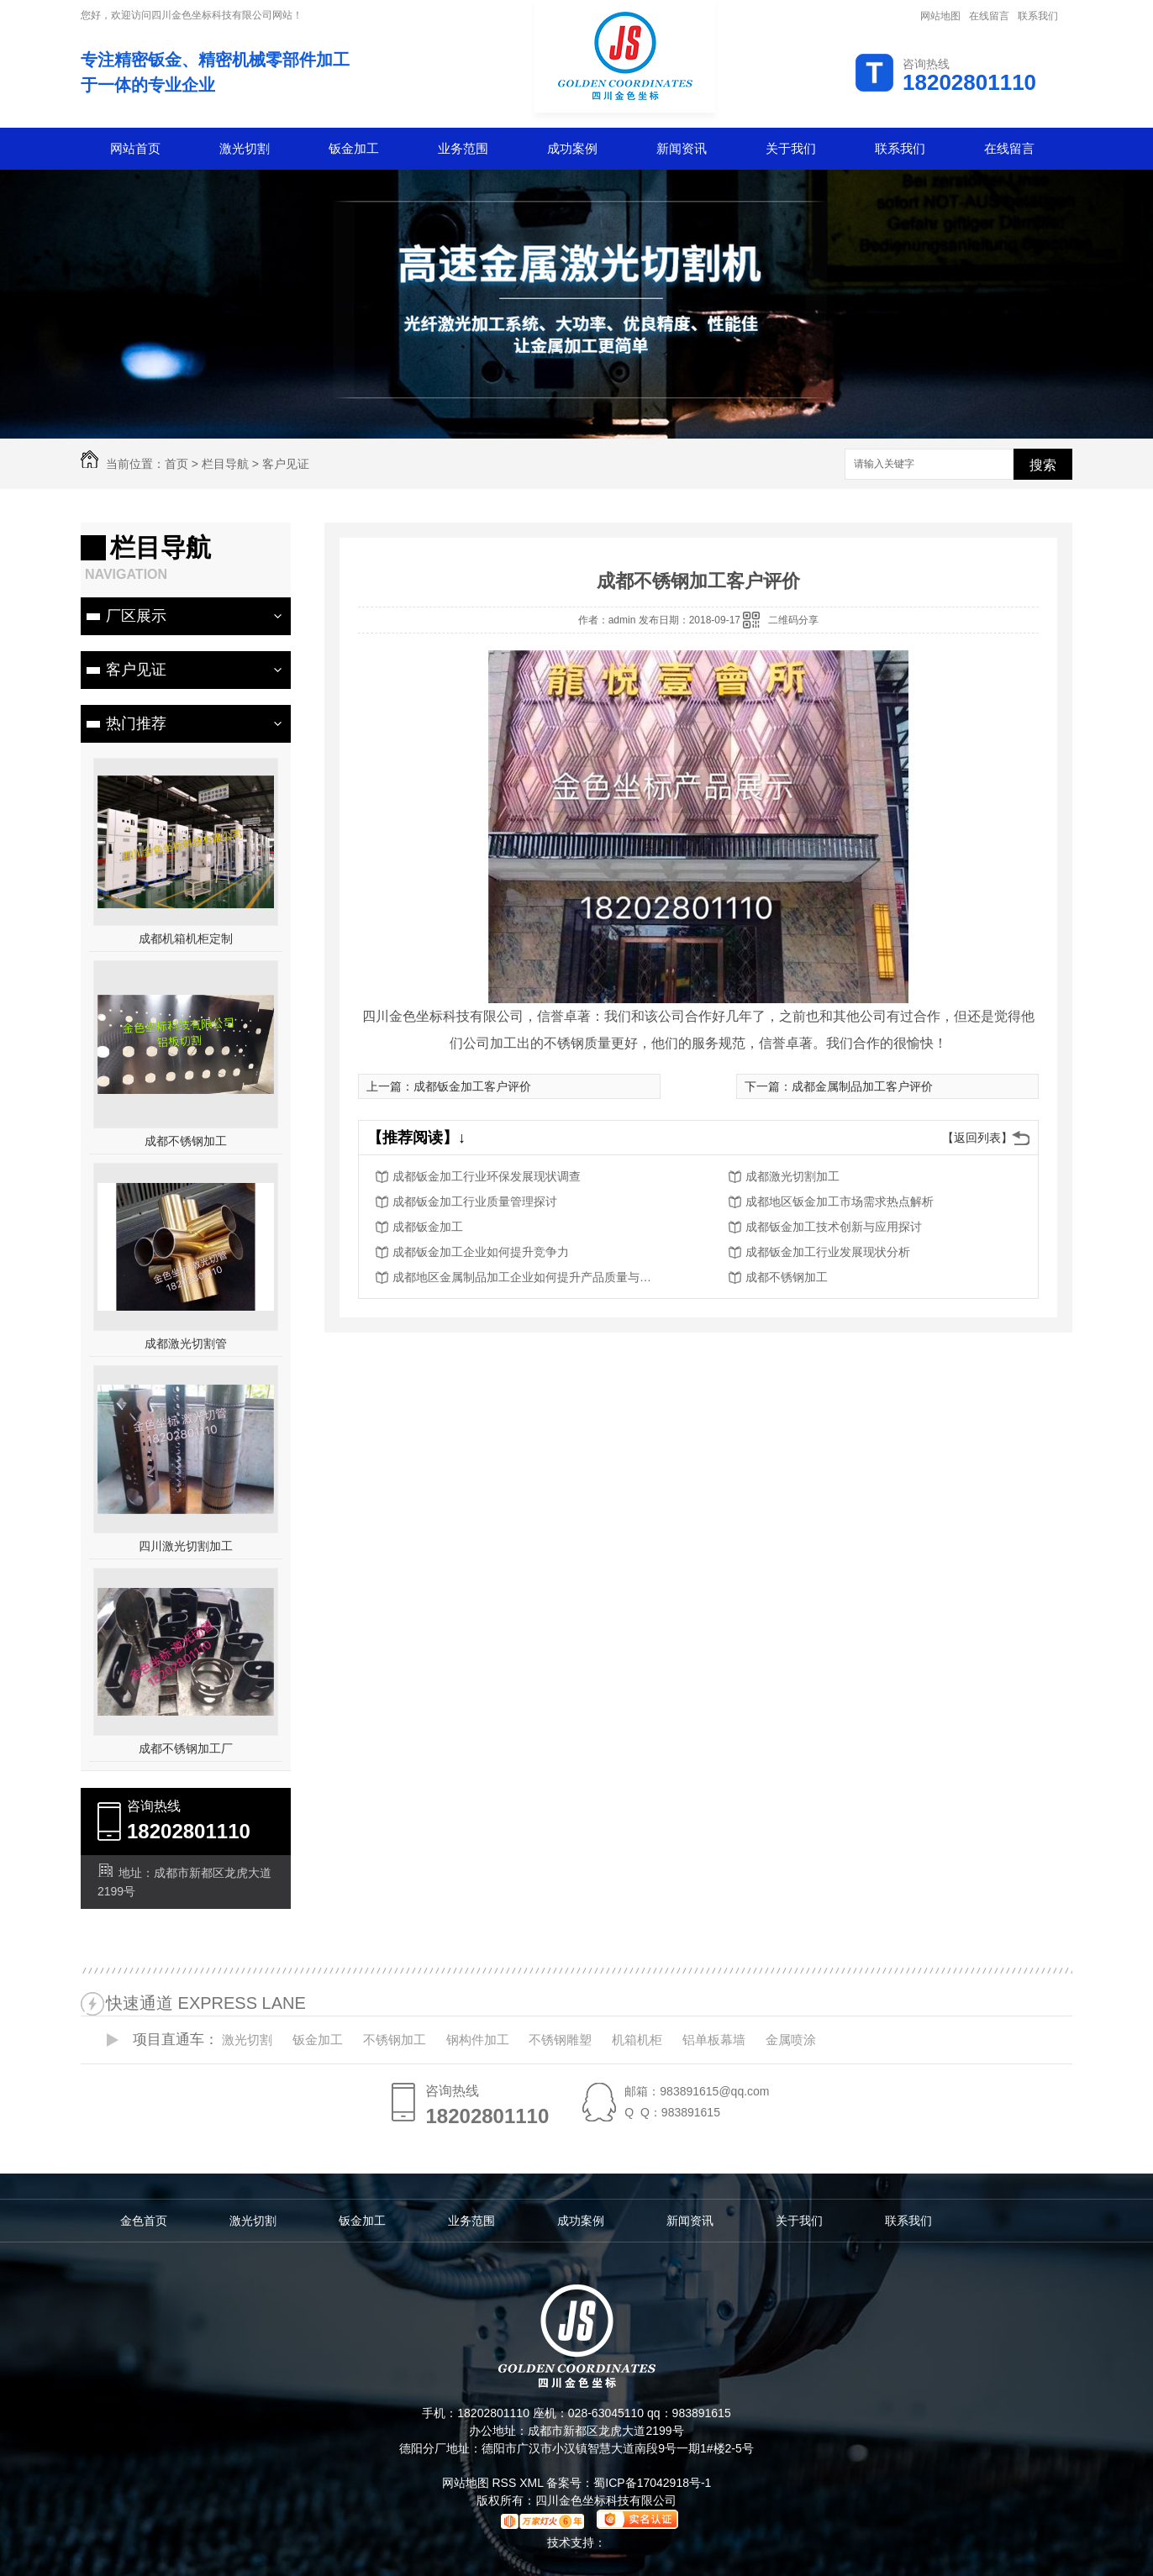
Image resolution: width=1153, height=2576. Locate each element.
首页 (176, 464)
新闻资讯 (681, 148)
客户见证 (285, 464)
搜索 (1042, 465)
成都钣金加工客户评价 (472, 1086)
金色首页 (143, 2220)
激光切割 (244, 148)
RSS (505, 2482)
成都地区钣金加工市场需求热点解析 (839, 1201)
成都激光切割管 (186, 1343)
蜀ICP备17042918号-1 (652, 2482)
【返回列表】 (977, 1137)
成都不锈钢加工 (186, 1141)
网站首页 (135, 148)
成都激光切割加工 (792, 1176)
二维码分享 (793, 620)
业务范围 (463, 148)
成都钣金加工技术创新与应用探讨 (833, 1226)
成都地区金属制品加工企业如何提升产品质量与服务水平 (526, 1277)
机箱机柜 (637, 2039)
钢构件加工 (477, 2039)
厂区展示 (136, 615)
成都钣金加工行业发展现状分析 (827, 1252)
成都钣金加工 (427, 1226)
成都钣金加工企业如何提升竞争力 (480, 1252)
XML (532, 2482)
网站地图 (940, 16)
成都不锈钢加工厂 (186, 1748)
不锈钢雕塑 (560, 2039)
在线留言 (989, 16)
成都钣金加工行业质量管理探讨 (474, 1201)
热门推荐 (136, 723)
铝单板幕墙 (713, 2039)
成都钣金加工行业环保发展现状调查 (486, 1176)
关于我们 (791, 148)
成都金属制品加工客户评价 (862, 1086)
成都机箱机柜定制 (186, 938)
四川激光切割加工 (186, 1546)
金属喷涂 (791, 2039)
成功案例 (572, 148)
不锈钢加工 (394, 2039)
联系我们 (1038, 16)
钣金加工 (354, 148)
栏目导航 (225, 464)
